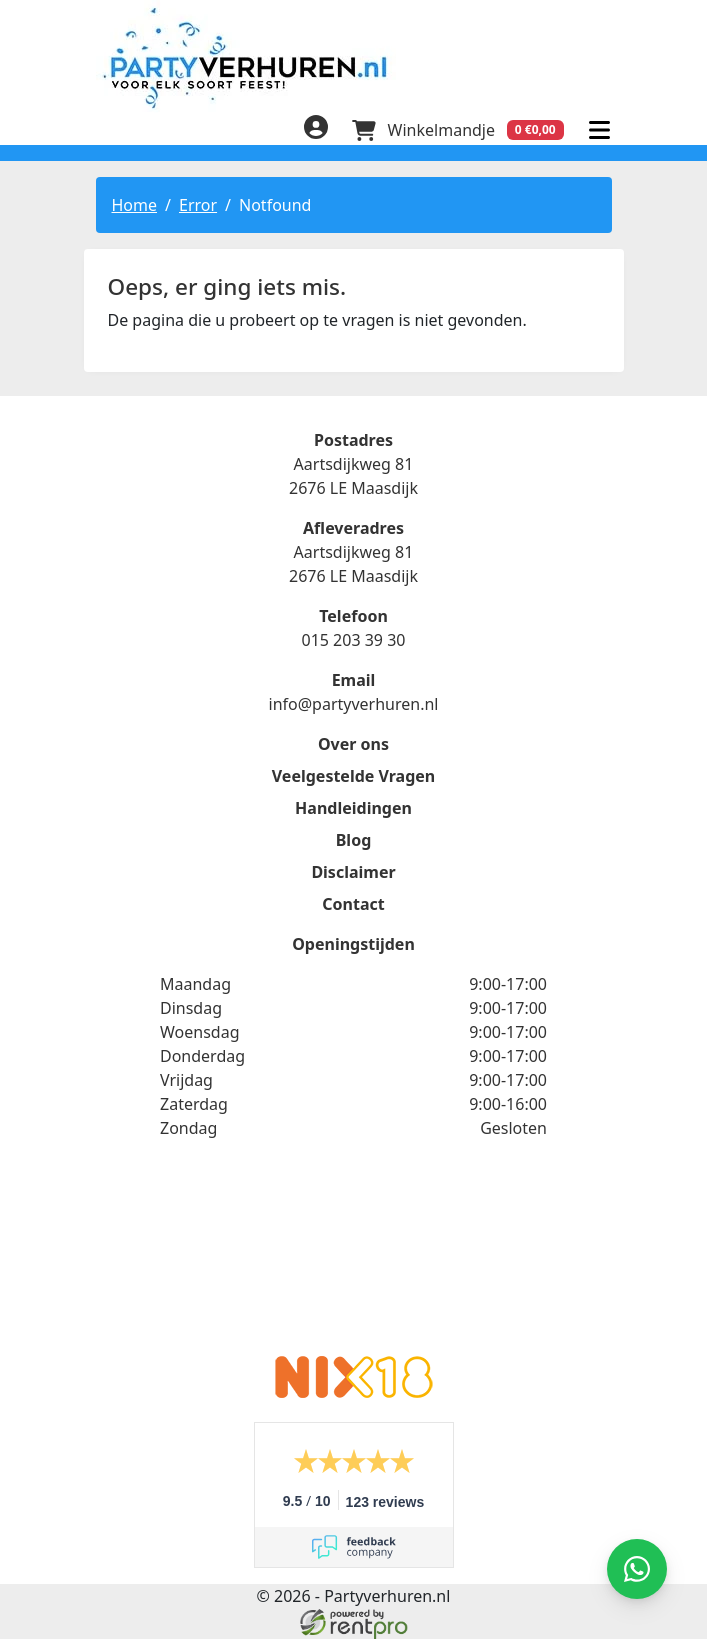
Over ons (353, 744)
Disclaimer (353, 872)
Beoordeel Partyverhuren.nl (354, 1260)
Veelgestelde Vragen (353, 776)
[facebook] (108, 133)
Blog (354, 840)
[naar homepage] (354, 57)
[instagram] (188, 133)
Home (135, 205)
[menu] (600, 130)
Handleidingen (353, 808)
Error (198, 205)
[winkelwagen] (458, 130)
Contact (353, 904)
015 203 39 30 (353, 640)
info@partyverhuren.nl (354, 704)
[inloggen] (316, 130)
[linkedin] (148, 133)
